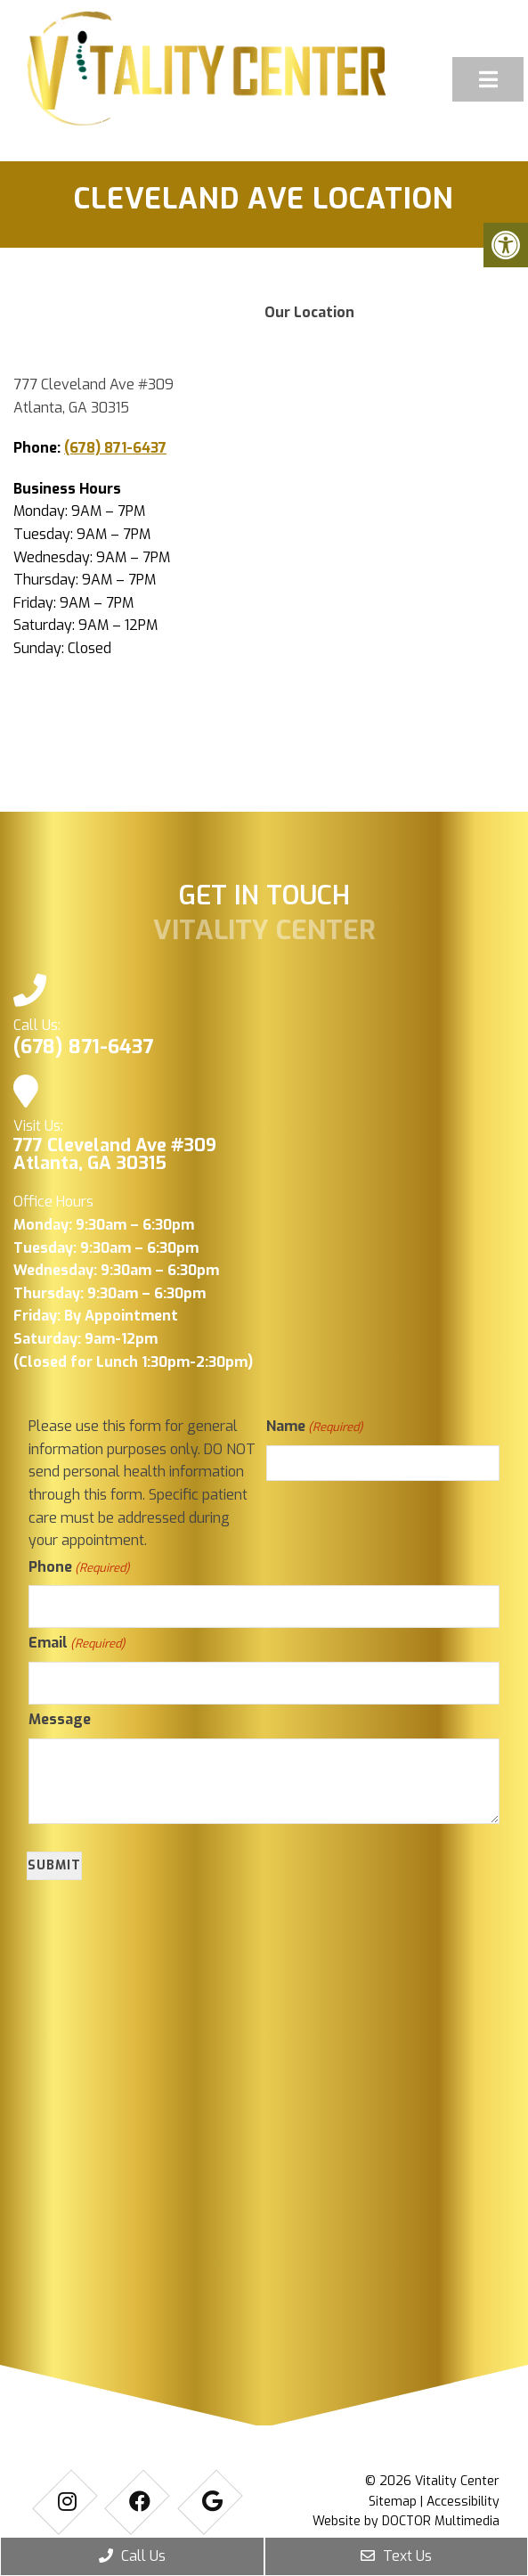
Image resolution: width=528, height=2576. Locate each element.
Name (314, 1427)
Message (59, 1719)
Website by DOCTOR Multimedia (406, 2521)
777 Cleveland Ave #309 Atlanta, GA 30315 (114, 1155)
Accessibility (463, 2501)
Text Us (396, 2556)
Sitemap (393, 2501)
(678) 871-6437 (115, 447)
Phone (78, 1568)
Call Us (132, 2556)
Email (76, 1643)
